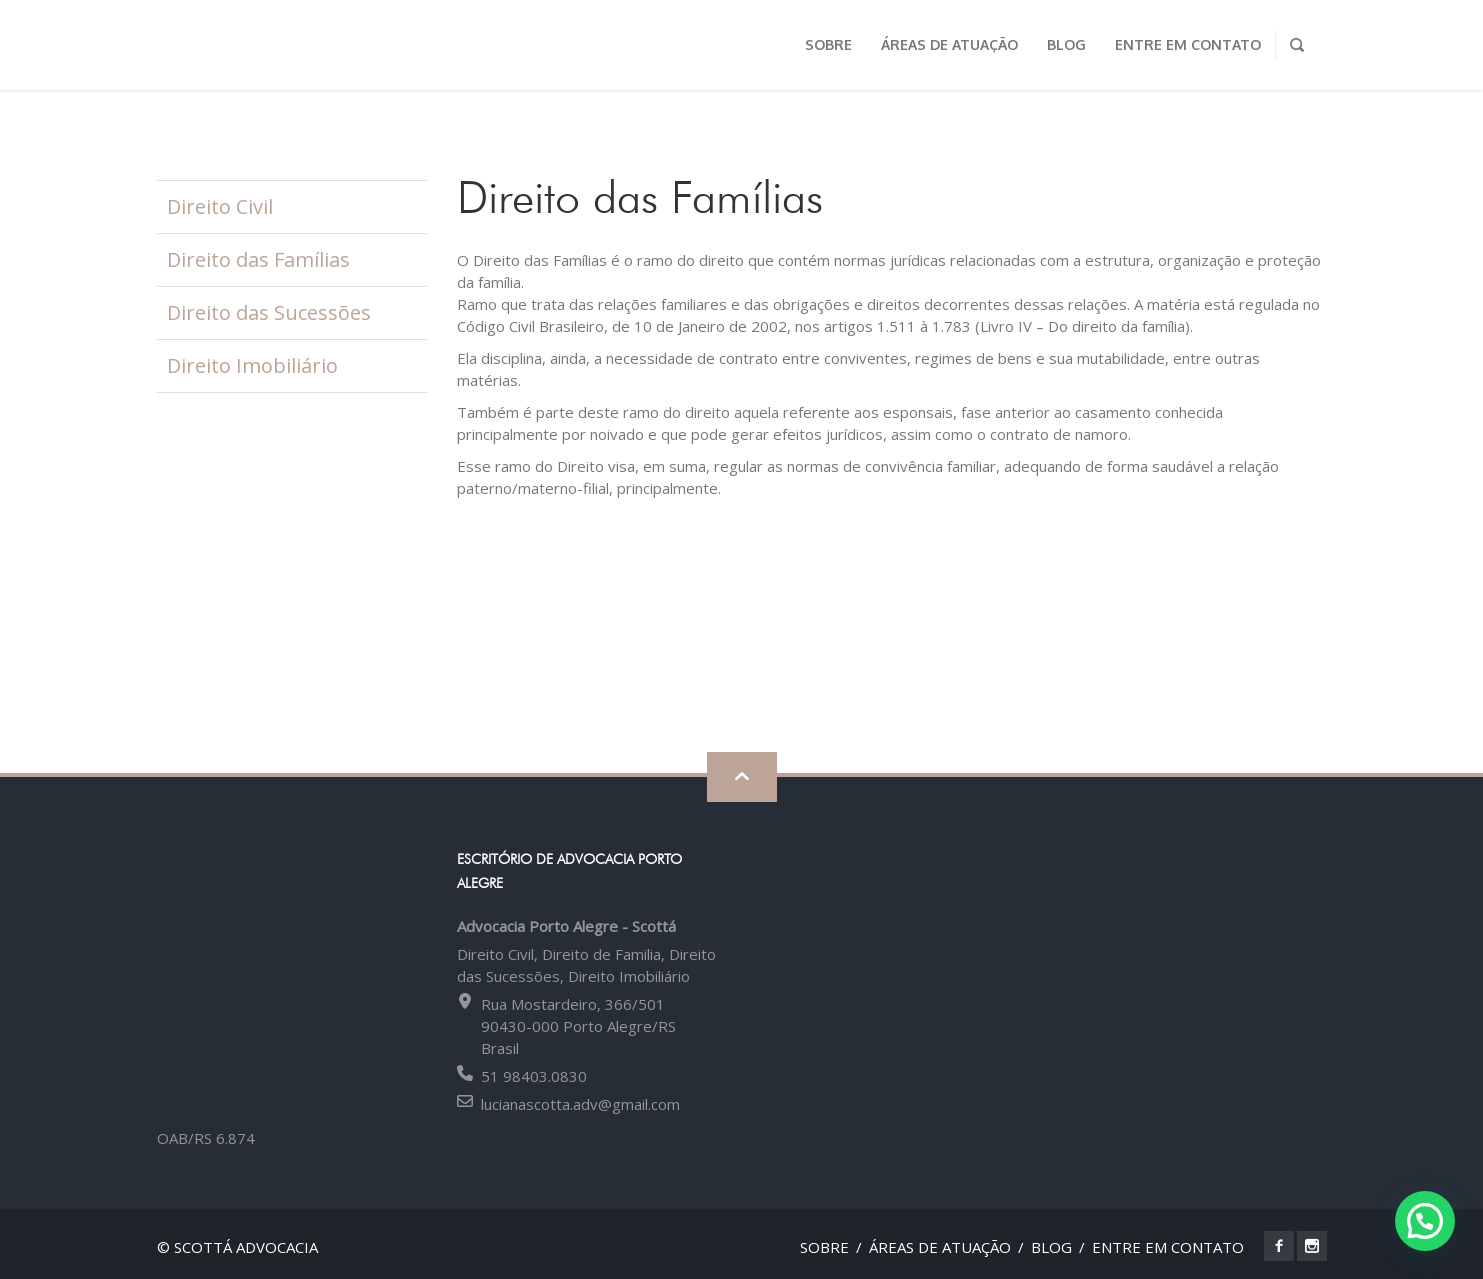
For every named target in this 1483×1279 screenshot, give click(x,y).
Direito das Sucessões (269, 312)
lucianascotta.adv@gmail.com (580, 1104)
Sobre (824, 1247)
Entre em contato (1168, 1247)
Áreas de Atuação (940, 1247)
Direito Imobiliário (252, 365)
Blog (1051, 1247)
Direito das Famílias (258, 259)
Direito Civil (220, 206)
